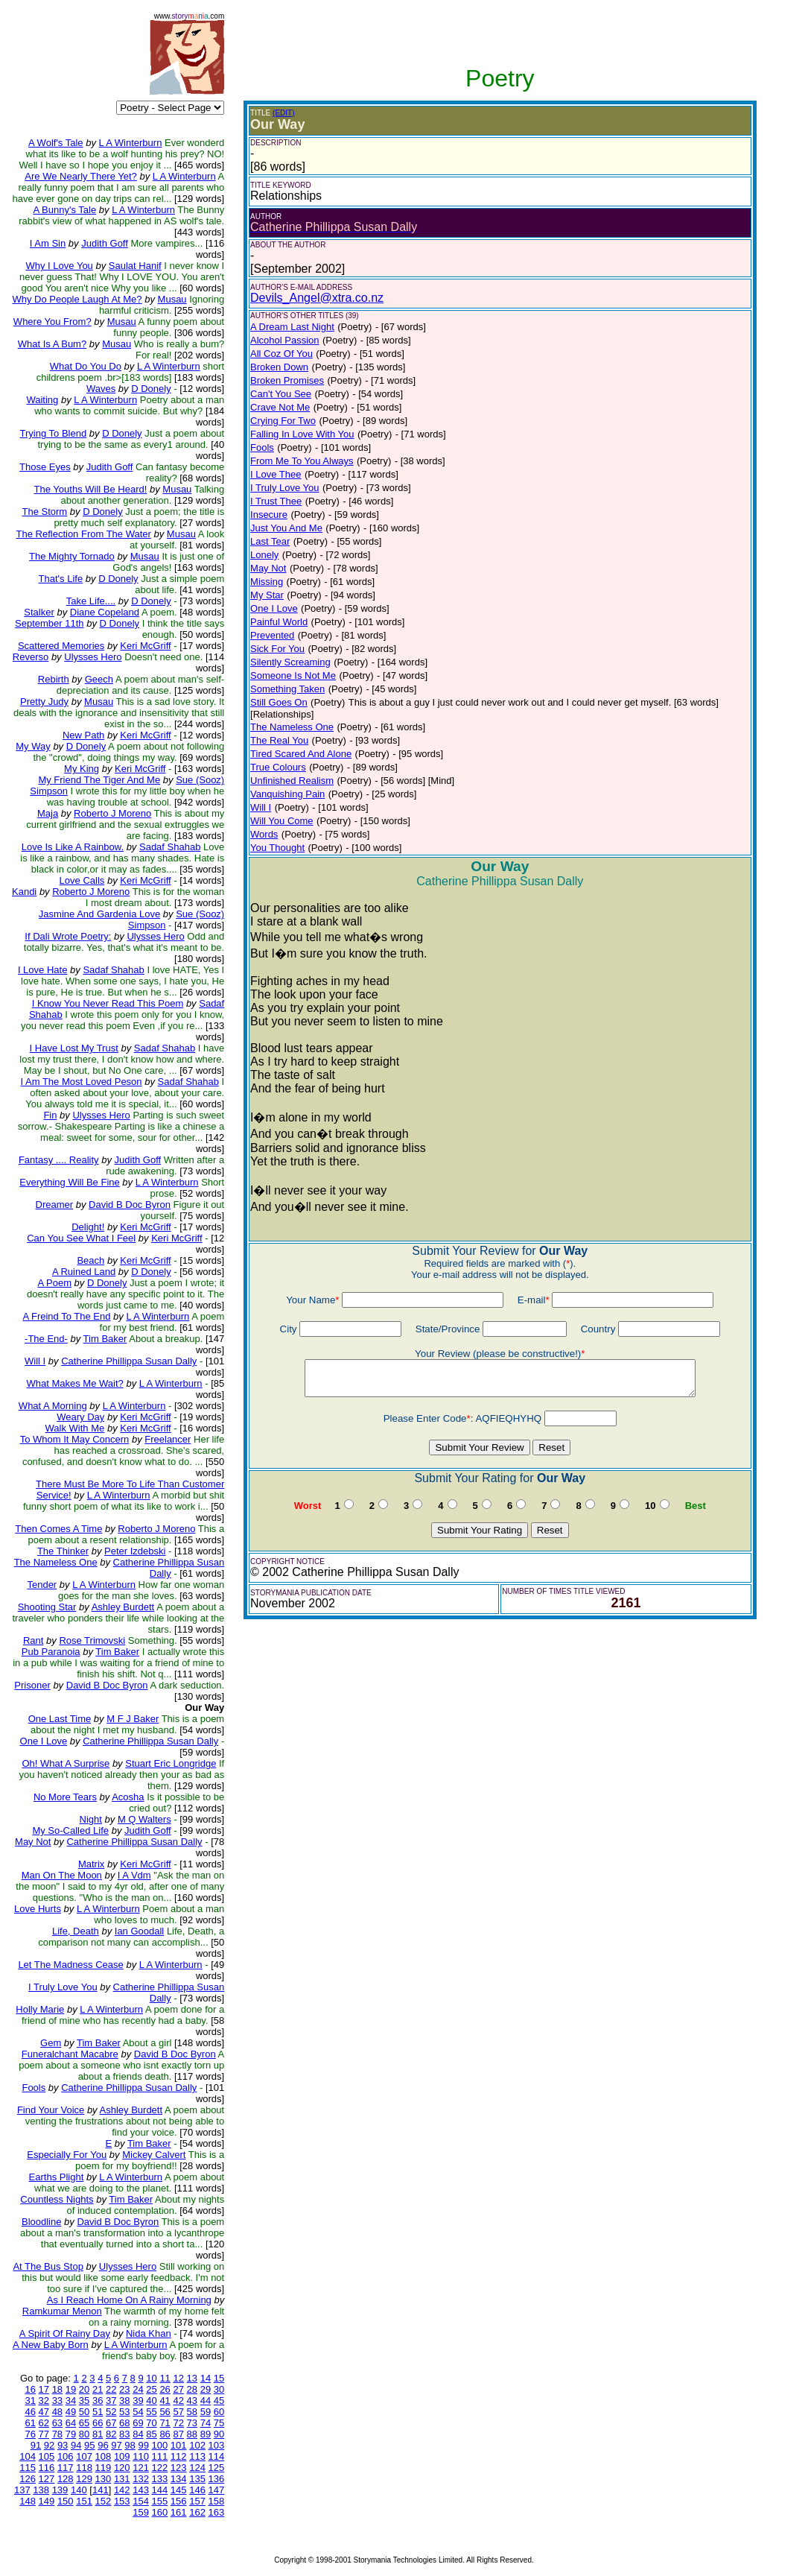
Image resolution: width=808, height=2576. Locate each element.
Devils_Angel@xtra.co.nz (317, 297)
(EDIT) (283, 113)
